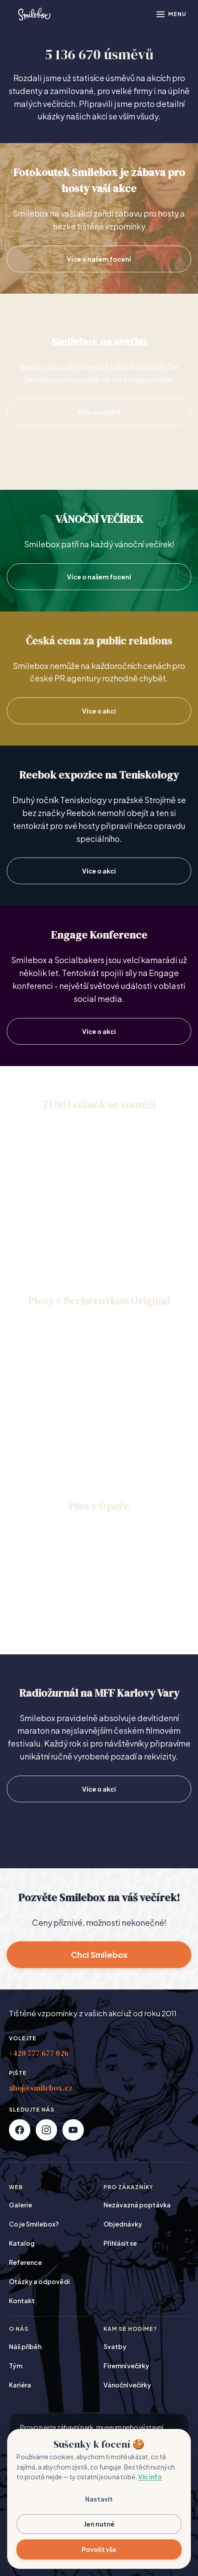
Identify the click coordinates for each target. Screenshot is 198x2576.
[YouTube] (73, 2130)
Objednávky (122, 2224)
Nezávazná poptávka (137, 2205)
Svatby (115, 2346)
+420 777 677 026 (39, 2053)
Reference (25, 2262)
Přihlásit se (120, 2243)
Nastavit (99, 2499)
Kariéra (20, 2385)
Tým (15, 2366)
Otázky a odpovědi (39, 2281)
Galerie (20, 2205)
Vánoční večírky (127, 2385)
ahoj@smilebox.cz (41, 2088)
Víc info (150, 2477)
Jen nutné (99, 2524)
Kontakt (22, 2301)
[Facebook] (19, 2130)
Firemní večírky (126, 2366)
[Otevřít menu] (171, 14)
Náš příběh (25, 2346)
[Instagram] (46, 2130)
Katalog (22, 2243)
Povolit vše (99, 2549)
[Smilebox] (34, 14)
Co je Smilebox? (34, 2224)
